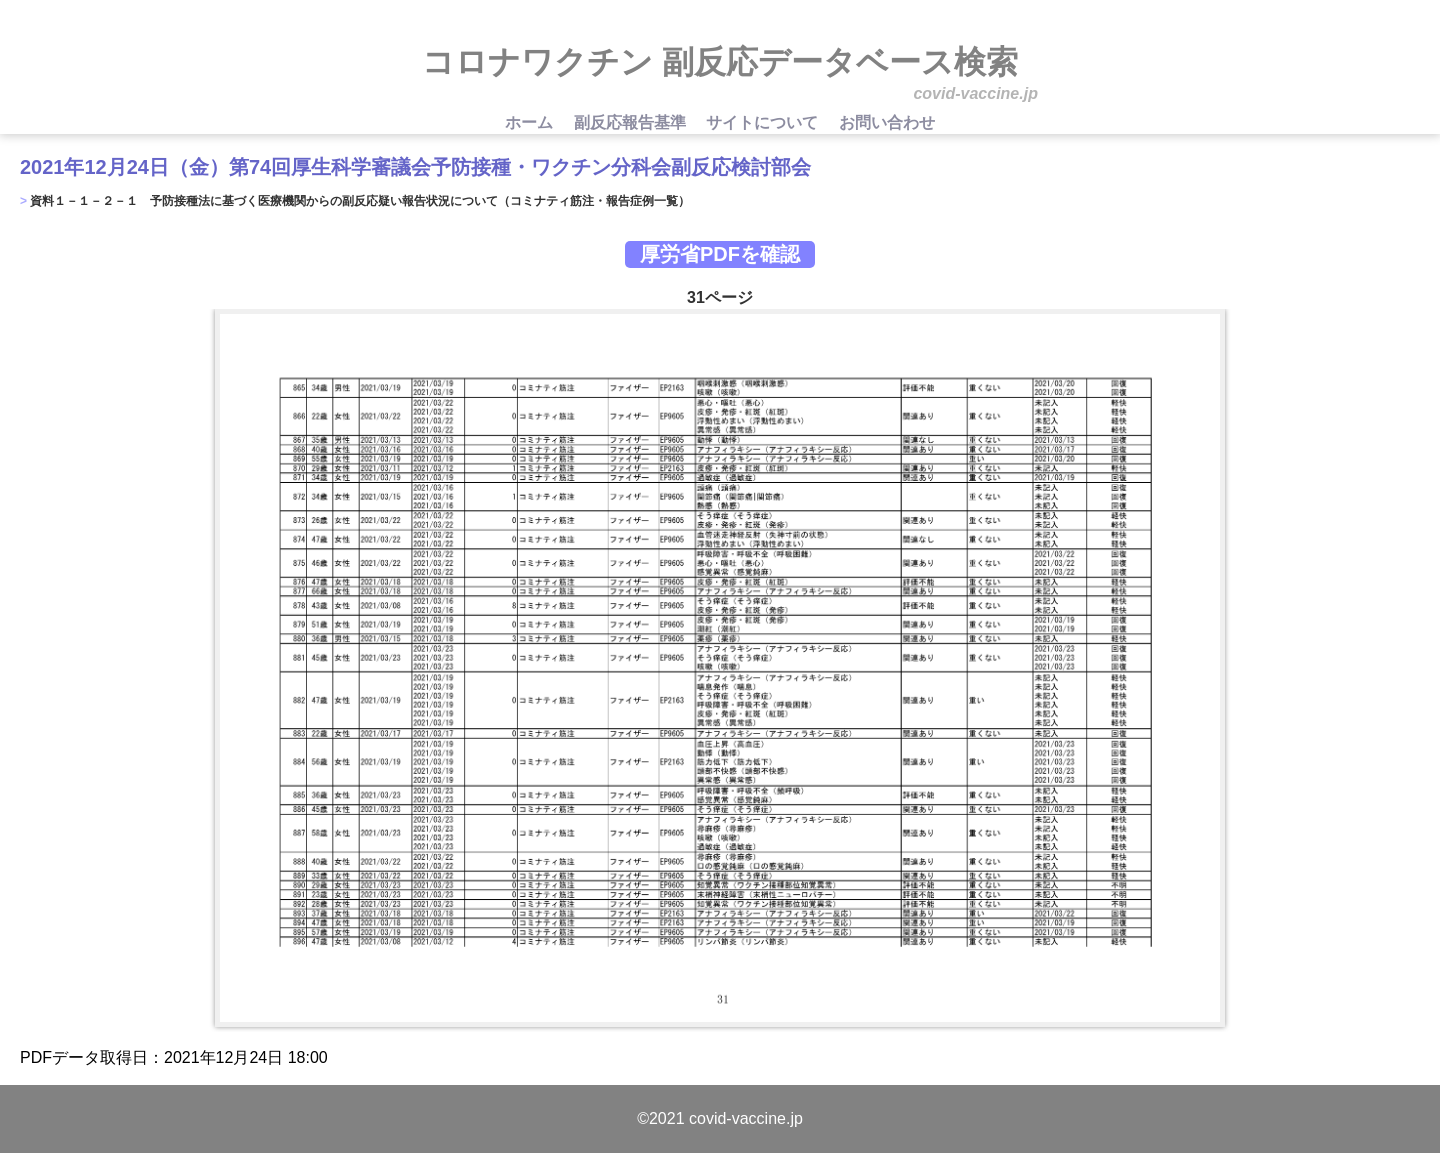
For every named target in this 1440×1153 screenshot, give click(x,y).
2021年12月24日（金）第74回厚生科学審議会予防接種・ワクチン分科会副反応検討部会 (415, 167)
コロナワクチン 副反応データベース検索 (720, 62)
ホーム (531, 122)
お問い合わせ (887, 122)
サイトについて (764, 122)
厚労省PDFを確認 (720, 254)
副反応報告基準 (632, 122)
